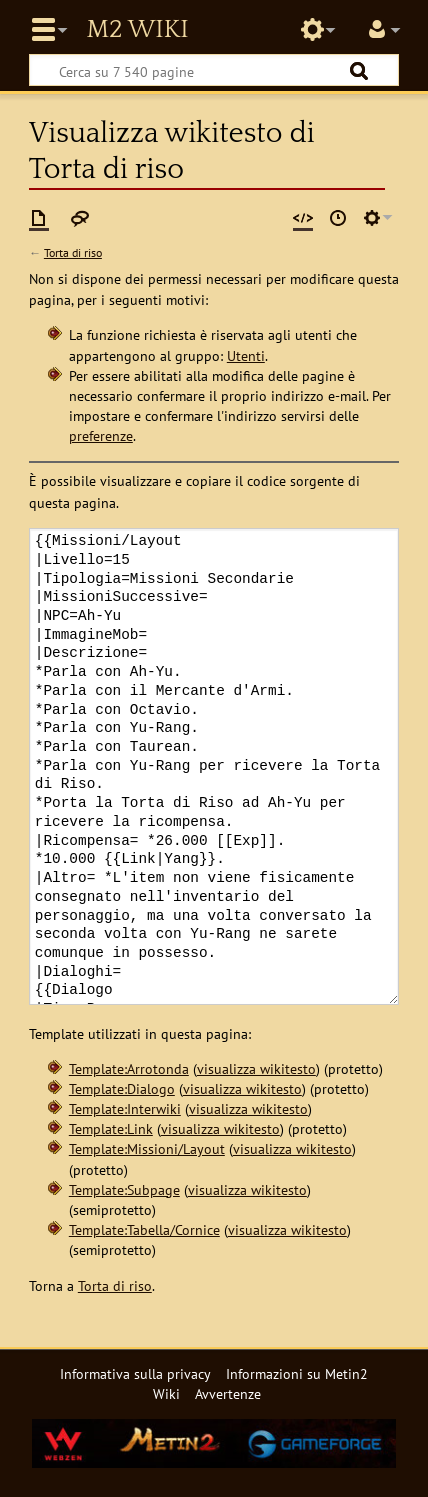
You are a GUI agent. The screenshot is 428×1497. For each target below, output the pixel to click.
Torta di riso (73, 252)
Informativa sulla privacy (135, 1373)
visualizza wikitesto (256, 1068)
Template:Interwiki (125, 1108)
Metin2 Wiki (137, 30)
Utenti (246, 355)
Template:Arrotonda (129, 1068)
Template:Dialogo (122, 1088)
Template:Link (111, 1128)
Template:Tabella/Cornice (144, 1229)
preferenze (101, 435)
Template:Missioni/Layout (147, 1148)
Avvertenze (228, 1393)
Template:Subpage (124, 1189)
